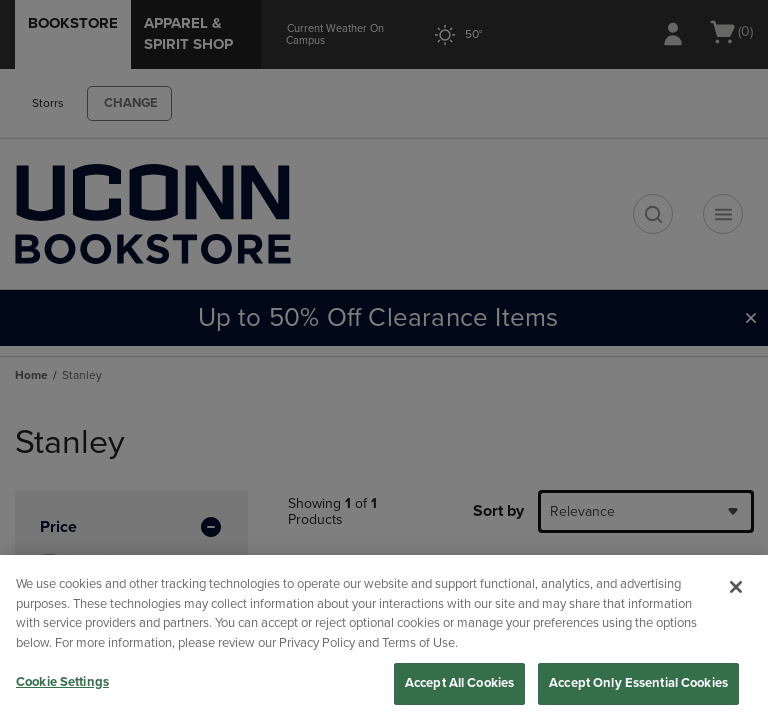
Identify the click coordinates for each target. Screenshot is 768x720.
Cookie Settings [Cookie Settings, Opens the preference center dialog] (62, 682)
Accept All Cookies (459, 683)
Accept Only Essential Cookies (638, 683)
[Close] (736, 587)
